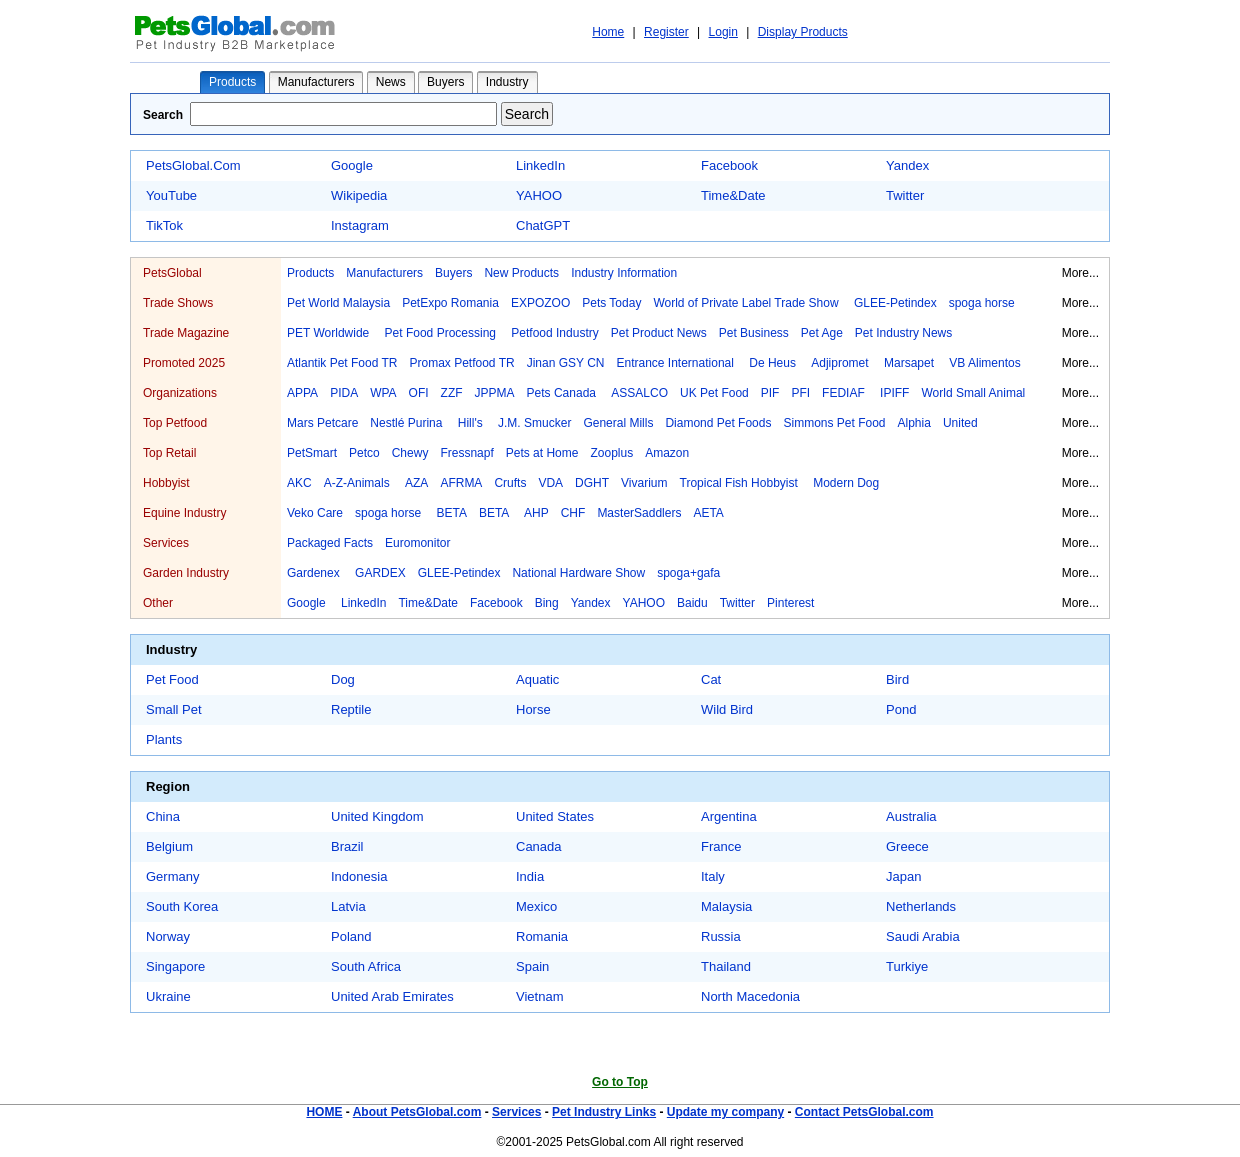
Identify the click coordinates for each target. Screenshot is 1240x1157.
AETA (708, 513)
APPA (302, 393)
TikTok (164, 225)
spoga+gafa (688, 573)
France (721, 846)
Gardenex (315, 573)
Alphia (914, 423)
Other (158, 603)
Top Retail (169, 453)
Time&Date (733, 195)
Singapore (175, 966)
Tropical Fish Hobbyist (741, 483)
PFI (800, 393)
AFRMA (461, 483)
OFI (419, 393)
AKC (299, 483)
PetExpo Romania (450, 303)
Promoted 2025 (184, 363)
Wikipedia (359, 195)
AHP (536, 513)
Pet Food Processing (442, 333)
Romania (542, 936)
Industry (507, 82)
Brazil (347, 846)
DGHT (592, 483)
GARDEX (380, 573)
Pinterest (790, 603)
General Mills (618, 423)
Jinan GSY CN (566, 363)
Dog (343, 679)
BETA (451, 513)
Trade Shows (178, 303)
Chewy (410, 453)
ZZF (452, 393)
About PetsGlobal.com (417, 1112)
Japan (903, 876)
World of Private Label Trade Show (747, 303)
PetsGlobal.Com (193, 165)
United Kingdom (377, 816)
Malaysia (726, 906)
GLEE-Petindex (895, 303)
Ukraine (168, 996)
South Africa (366, 966)
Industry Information (624, 273)
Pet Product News (659, 333)
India (530, 876)
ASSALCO (639, 393)
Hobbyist (166, 483)
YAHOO (539, 195)
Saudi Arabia (923, 936)
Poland (351, 936)
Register (666, 32)
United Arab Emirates (392, 996)
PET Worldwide (330, 333)
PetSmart (312, 453)
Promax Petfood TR (462, 363)
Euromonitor (417, 543)
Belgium (169, 846)
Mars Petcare (322, 423)
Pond (901, 709)
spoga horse (982, 303)
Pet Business (754, 333)
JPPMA (495, 393)
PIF (770, 393)
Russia (721, 936)
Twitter (905, 195)
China (163, 816)
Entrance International (676, 363)
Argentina (729, 816)
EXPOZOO (540, 303)
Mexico (536, 906)
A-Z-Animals (358, 483)
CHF (573, 513)
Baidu (692, 603)
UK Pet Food (714, 393)
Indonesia (359, 876)
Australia (911, 816)
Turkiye (907, 966)
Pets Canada (563, 393)
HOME (324, 1112)
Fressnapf (466, 453)
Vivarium (644, 483)
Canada (539, 846)
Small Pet (174, 709)
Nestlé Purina (407, 423)
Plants (164, 739)
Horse (533, 709)
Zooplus (611, 453)
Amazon (667, 453)
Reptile (351, 709)
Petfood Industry (554, 333)
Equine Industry (184, 513)
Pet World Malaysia (338, 303)
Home (608, 32)
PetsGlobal (172, 273)
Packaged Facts (330, 543)
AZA (416, 483)
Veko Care (315, 513)
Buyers (445, 82)
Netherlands (921, 906)
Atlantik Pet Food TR (342, 363)
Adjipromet (841, 363)
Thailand (726, 966)
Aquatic (537, 679)
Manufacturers (316, 82)
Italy (713, 876)
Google (352, 165)
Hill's (472, 423)
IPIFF (894, 393)
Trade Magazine (186, 333)
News (391, 82)
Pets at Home (542, 453)
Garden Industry (186, 573)
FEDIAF (845, 393)
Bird (897, 679)
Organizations (180, 393)
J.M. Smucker (534, 423)
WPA (383, 393)
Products (232, 82)
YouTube (171, 195)
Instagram (360, 225)
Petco (364, 453)
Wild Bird (727, 709)
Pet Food (172, 679)
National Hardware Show (578, 573)
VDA (550, 483)
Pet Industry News (903, 333)
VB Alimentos (984, 363)
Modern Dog (846, 483)
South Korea (182, 906)
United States (555, 816)
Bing (547, 603)
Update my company (725, 1112)
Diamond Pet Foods (718, 423)
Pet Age (822, 333)
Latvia (348, 906)
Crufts (510, 483)
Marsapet (910, 363)
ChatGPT (543, 225)
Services (166, 543)
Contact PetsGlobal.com (864, 1112)
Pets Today (611, 303)
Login (723, 32)
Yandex (907, 165)
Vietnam (539, 996)
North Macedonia (750, 996)
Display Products (803, 32)
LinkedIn (540, 165)
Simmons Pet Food (834, 423)
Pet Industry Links (604, 1112)
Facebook (729, 165)
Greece (907, 846)
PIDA (344, 393)
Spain (532, 966)
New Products (521, 273)
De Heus (774, 363)
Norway (168, 936)
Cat (711, 679)
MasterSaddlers (639, 513)
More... (1080, 273)
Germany (172, 876)
